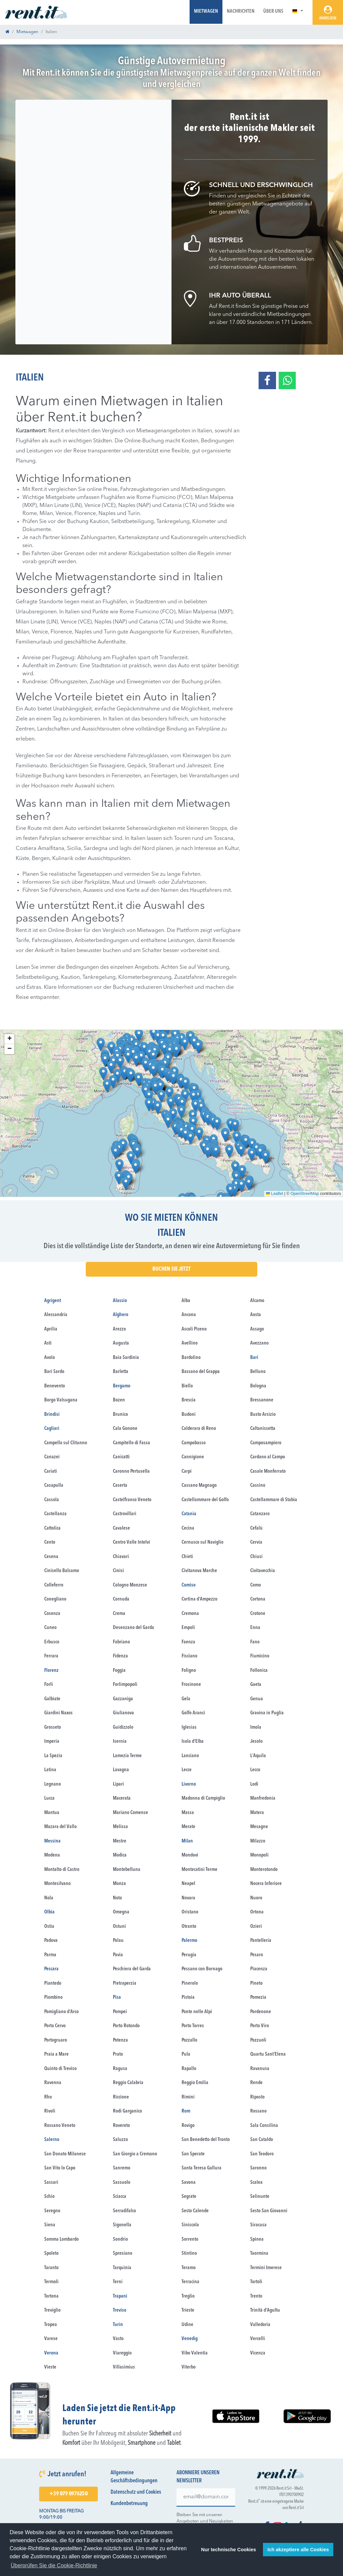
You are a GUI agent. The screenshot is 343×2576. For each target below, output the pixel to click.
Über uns (273, 11)
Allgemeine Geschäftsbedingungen (134, 2477)
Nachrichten (241, 11)
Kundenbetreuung (129, 2503)
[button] (297, 11)
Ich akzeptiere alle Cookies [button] (298, 2549)
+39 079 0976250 (68, 2494)
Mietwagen (206, 11)
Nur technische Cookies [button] (228, 2549)
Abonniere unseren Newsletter (198, 2477)
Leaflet (274, 1193)
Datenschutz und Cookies (136, 2492)
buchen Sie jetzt (171, 1269)
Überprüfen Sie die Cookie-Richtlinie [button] (54, 2565)
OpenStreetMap (304, 1193)
